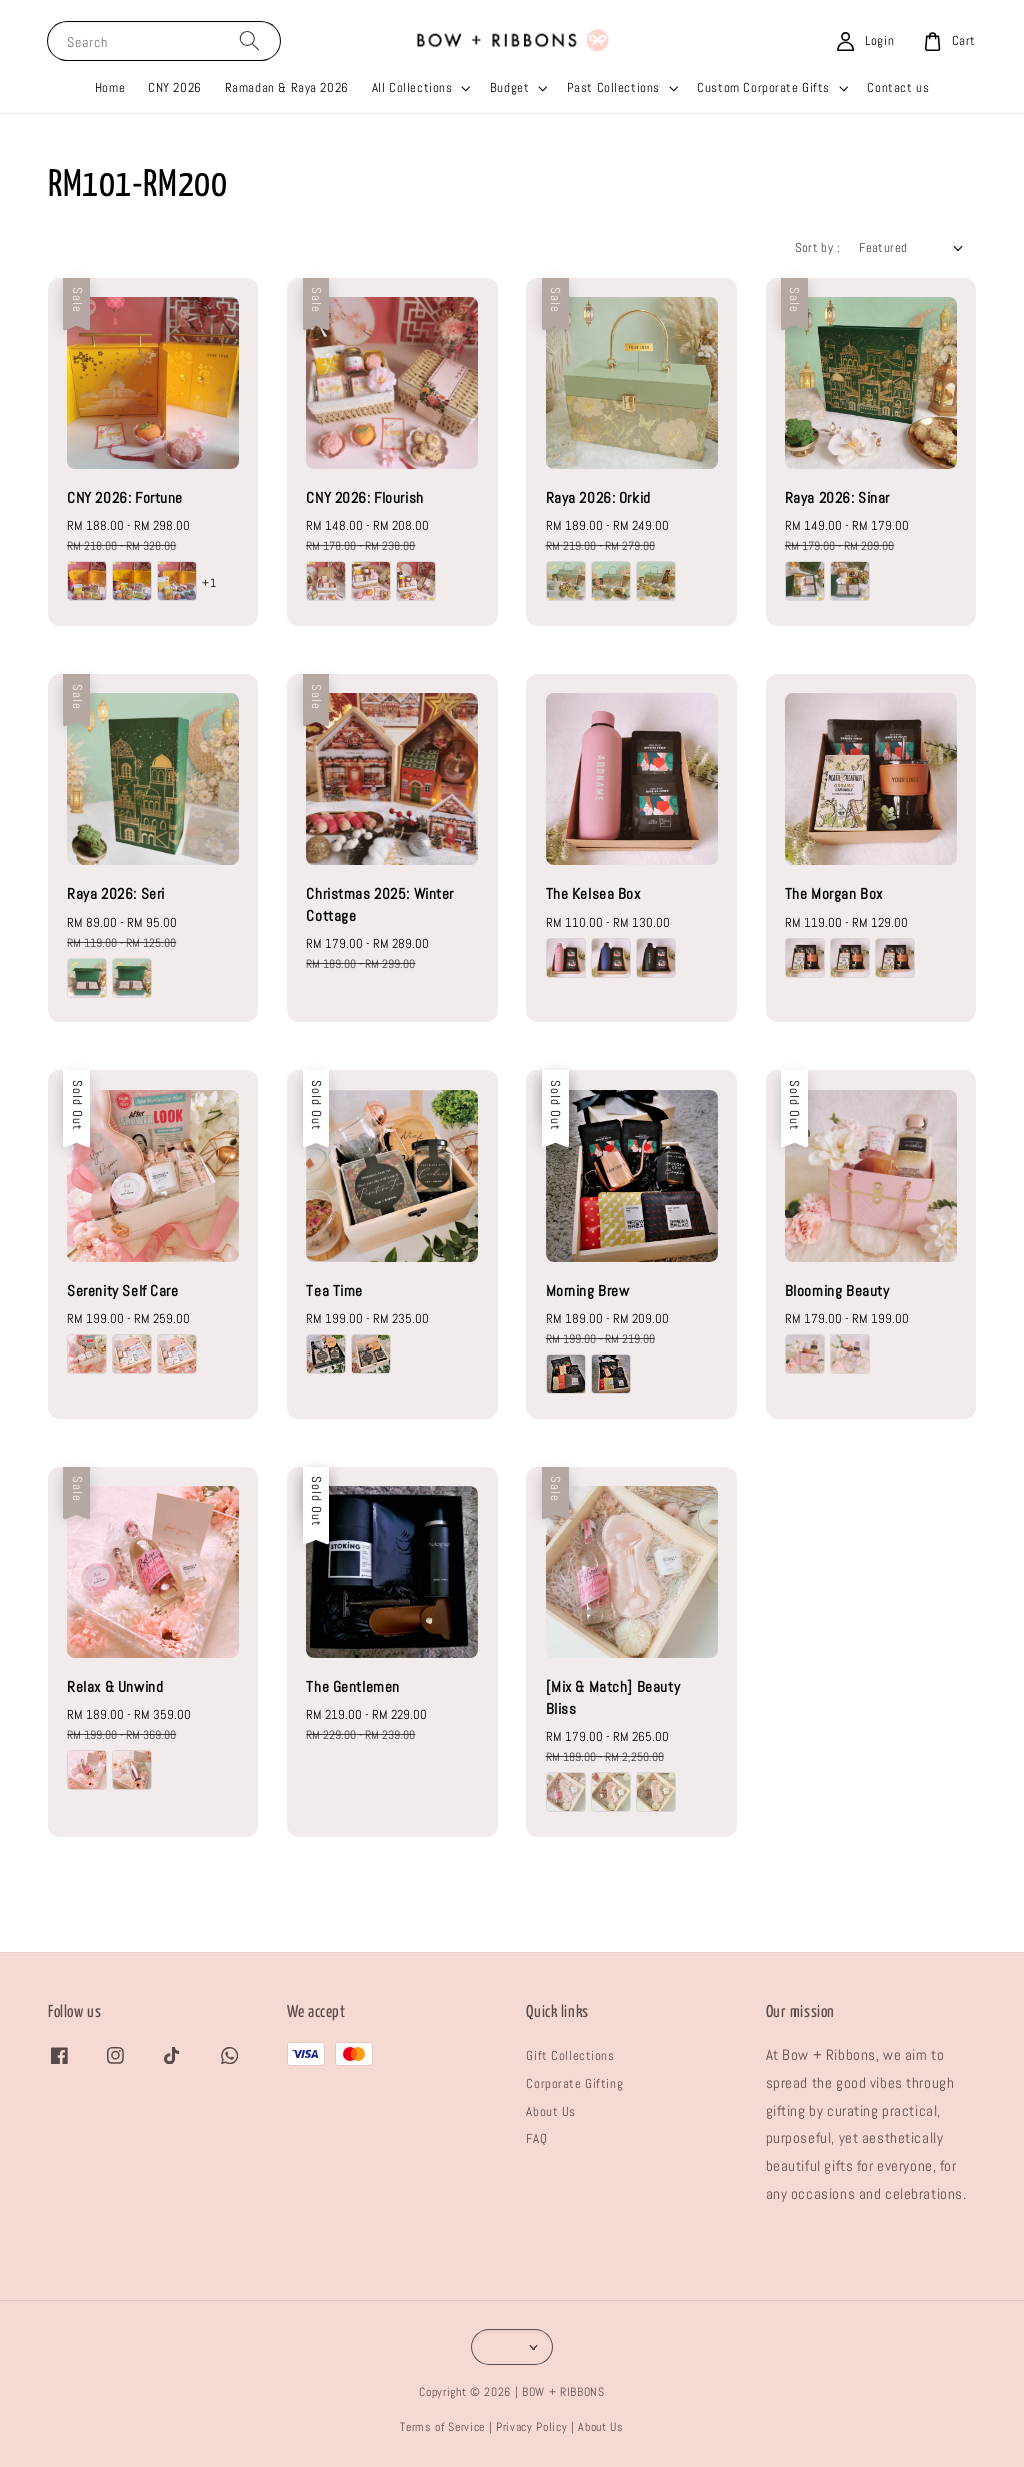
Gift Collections (570, 2055)
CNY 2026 (175, 87)
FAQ (536, 2138)
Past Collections (613, 87)
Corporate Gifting (574, 2083)
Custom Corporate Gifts (763, 87)
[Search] (249, 40)
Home (110, 87)
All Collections (412, 87)
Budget (509, 87)
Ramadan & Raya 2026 (287, 87)
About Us (551, 2111)
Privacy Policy (531, 2427)
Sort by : (817, 247)
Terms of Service (442, 2427)
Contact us (898, 87)
